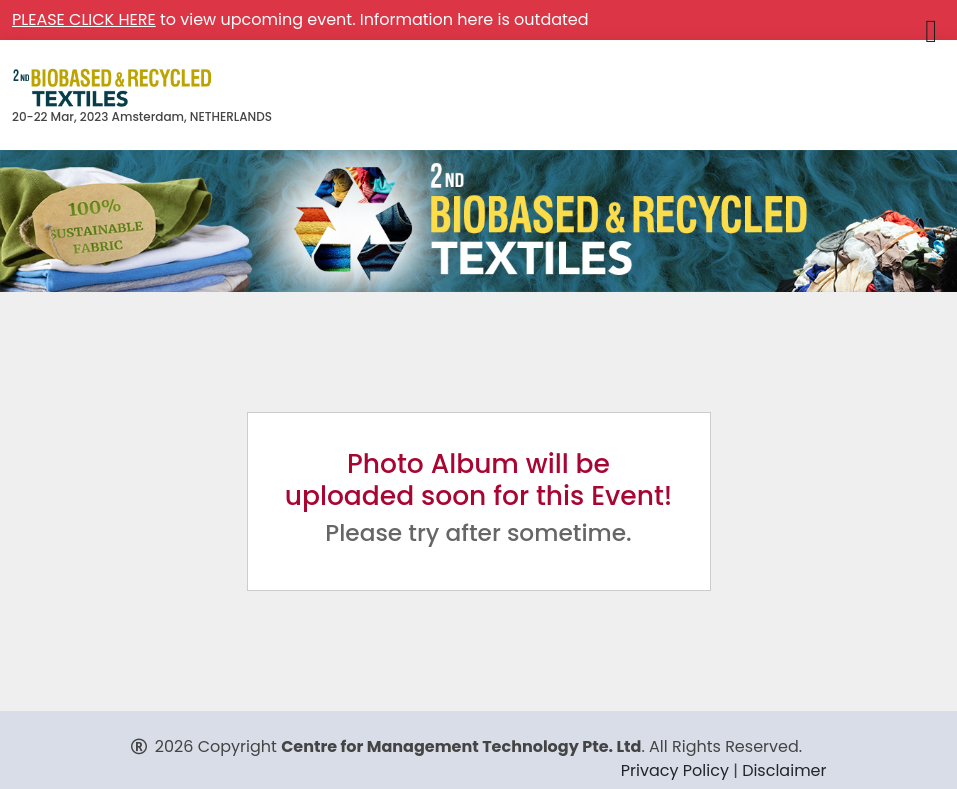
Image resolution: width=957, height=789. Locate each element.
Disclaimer (784, 770)
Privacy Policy (675, 770)
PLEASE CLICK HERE (84, 19)
